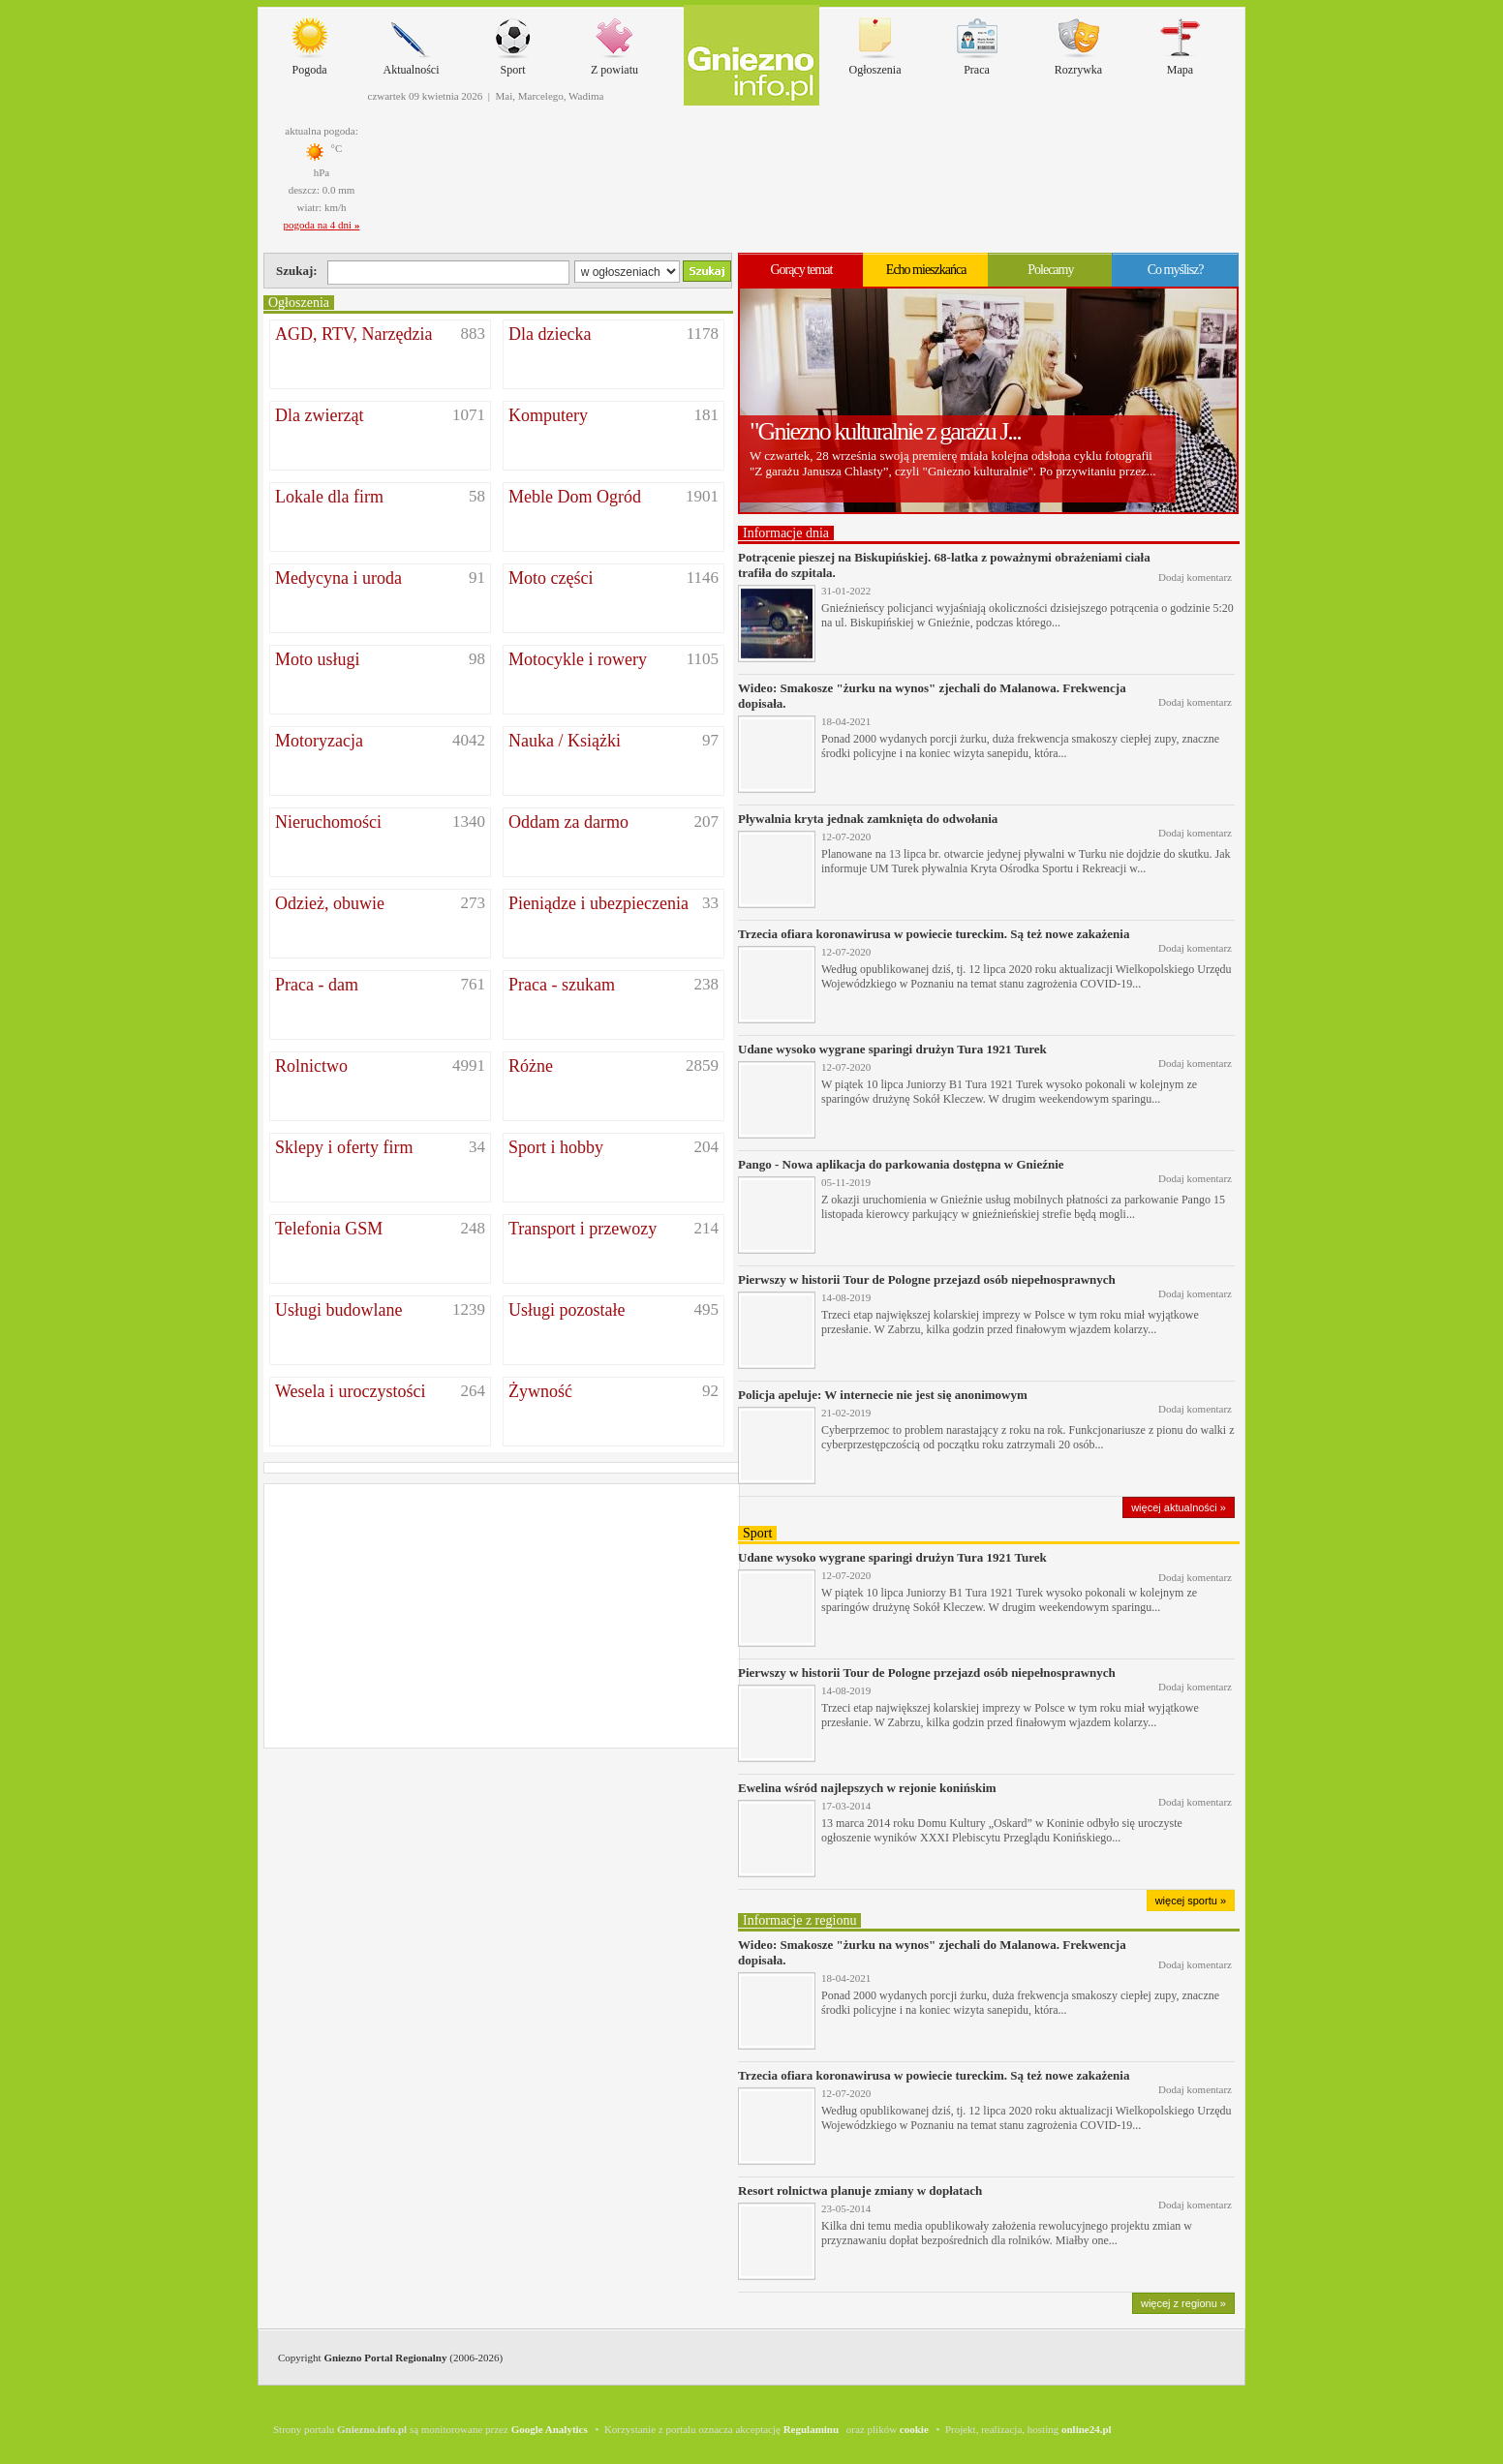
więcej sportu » (1190, 1900)
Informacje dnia (786, 533)
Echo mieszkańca (926, 269)
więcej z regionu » (1183, 2303)
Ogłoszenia (875, 42)
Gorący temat (801, 269)
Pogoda (310, 42)
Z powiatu (614, 42)
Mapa (1180, 42)
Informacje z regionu (799, 1920)
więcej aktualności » (1178, 1507)
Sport (513, 42)
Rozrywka (1078, 42)
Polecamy (1050, 269)
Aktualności (411, 42)
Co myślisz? (1176, 269)
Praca (977, 42)
